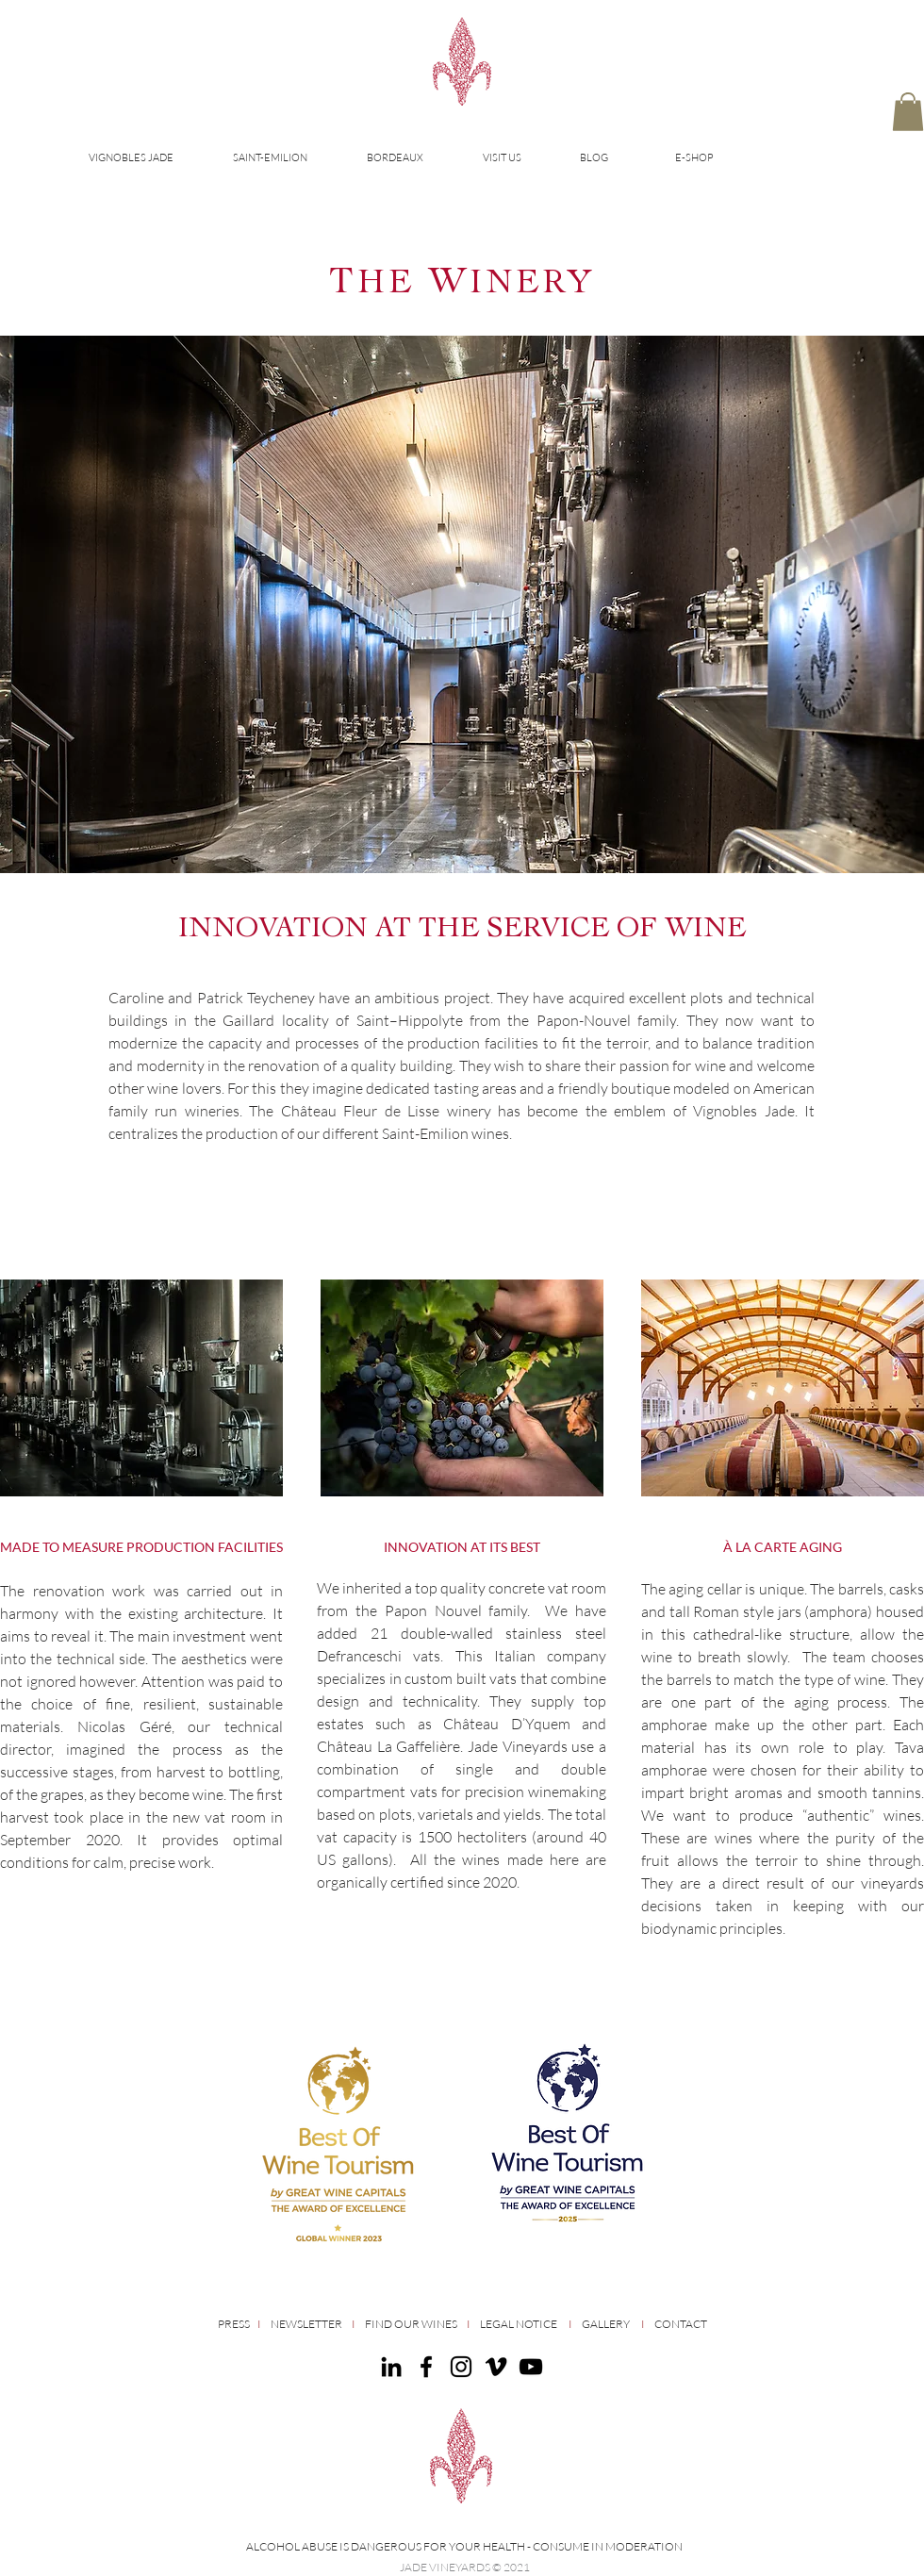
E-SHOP (694, 157)
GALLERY (606, 2324)
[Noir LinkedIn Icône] (391, 2367)
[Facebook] (426, 2367)
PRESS (237, 2324)
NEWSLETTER (306, 2324)
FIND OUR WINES (411, 2324)
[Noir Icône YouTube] (531, 2367)
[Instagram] (461, 2367)
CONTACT (680, 2324)
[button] (908, 111)
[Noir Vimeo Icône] (496, 2367)
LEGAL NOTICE (518, 2324)
